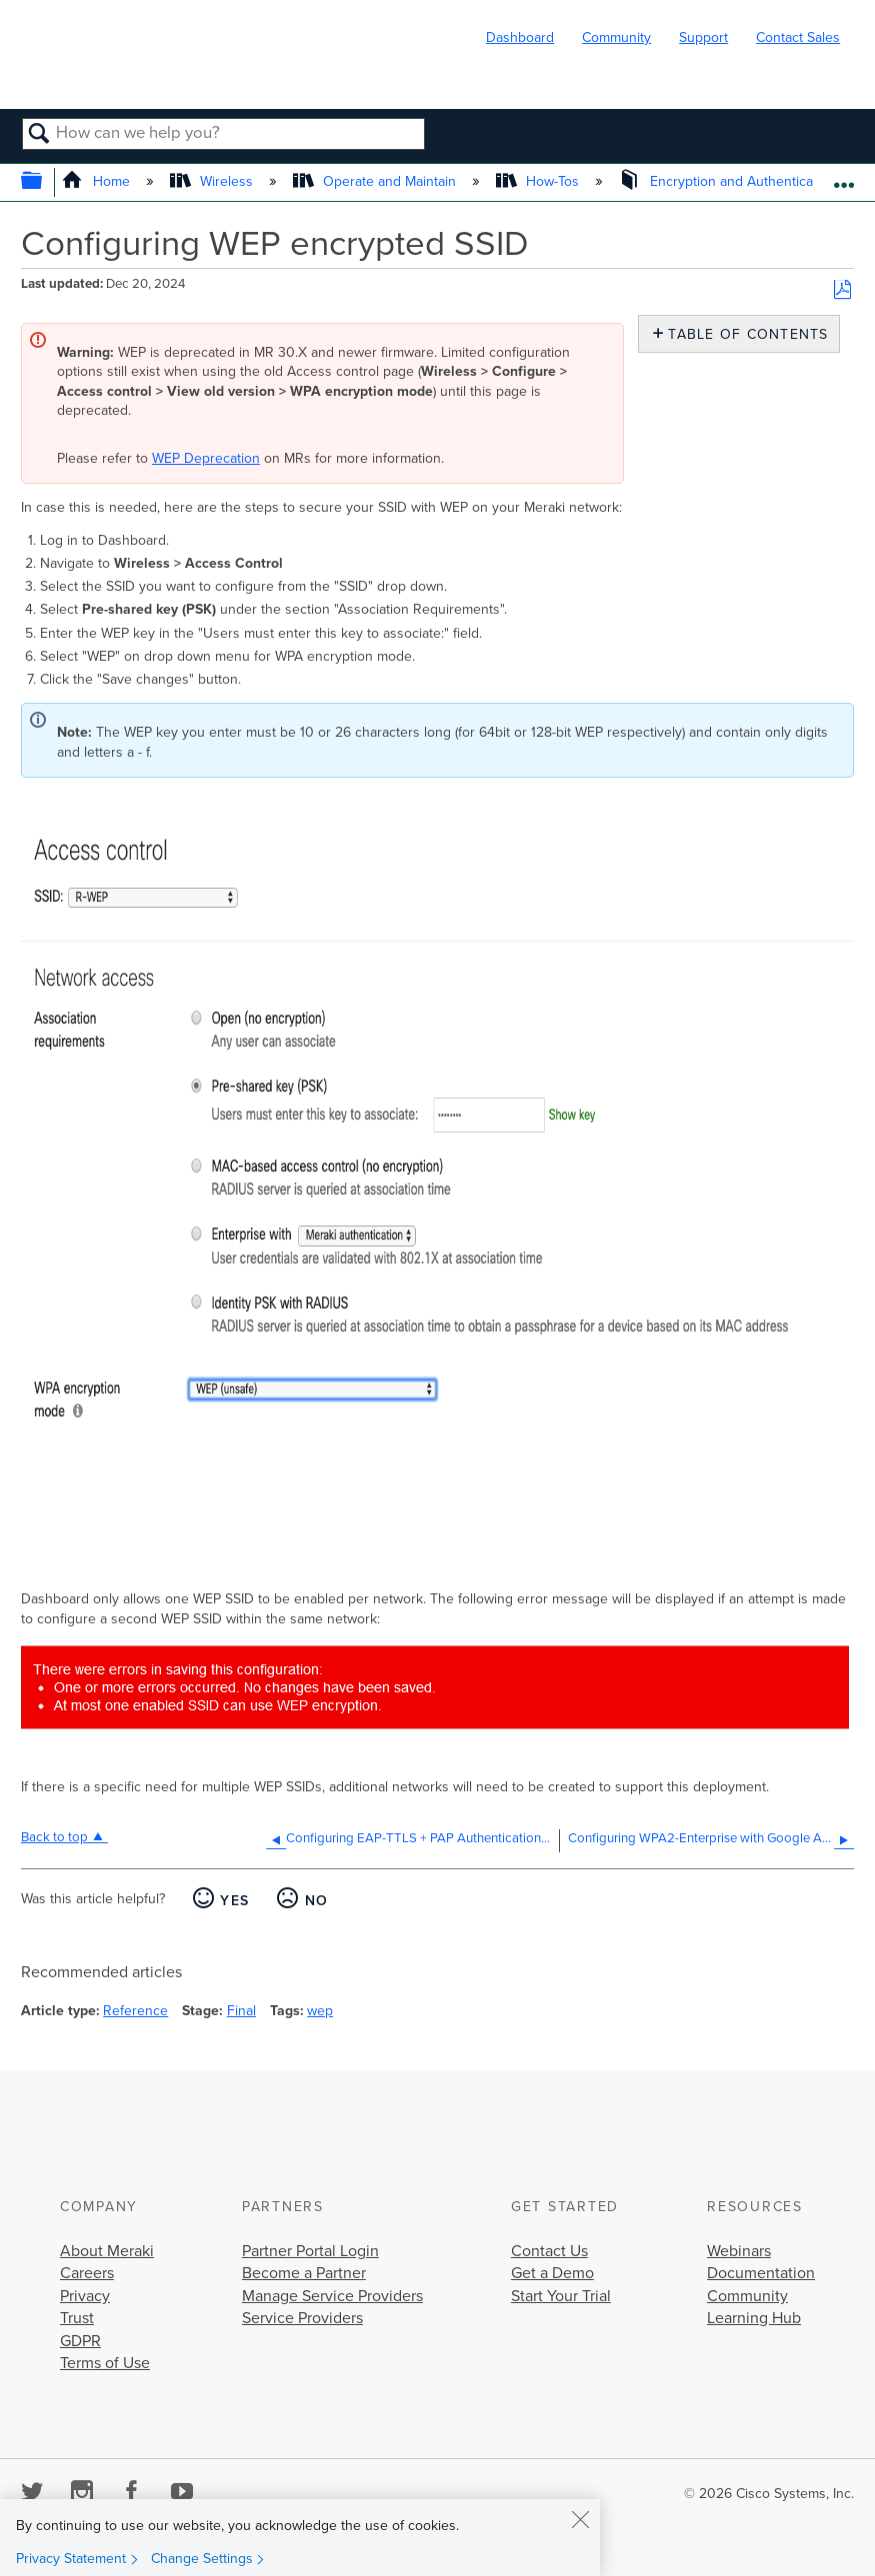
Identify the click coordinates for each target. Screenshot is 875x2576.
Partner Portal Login (310, 2251)
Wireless (213, 181)
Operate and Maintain (376, 181)
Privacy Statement (71, 2558)
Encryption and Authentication (729, 181)
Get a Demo (552, 2273)
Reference (135, 2010)
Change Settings (202, 2558)
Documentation (761, 2273)
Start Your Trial (561, 2296)
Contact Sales (798, 37)
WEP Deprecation (206, 458)
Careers (87, 2273)
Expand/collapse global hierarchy (44, 182)
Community (616, 37)
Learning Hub (754, 2318)
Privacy (85, 2296)
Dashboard (520, 37)
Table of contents (743, 334)
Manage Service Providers (332, 2296)
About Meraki (107, 2251)
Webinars (739, 2251)
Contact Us (549, 2251)
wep (320, 2010)
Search (39, 135)
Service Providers (302, 2318)
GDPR (80, 2341)
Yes (234, 1900)
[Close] (580, 2519)
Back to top (54, 1837)
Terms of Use (105, 2363)
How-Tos (539, 181)
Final (241, 2010)
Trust (77, 2318)
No (317, 1900)
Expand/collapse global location (843, 176)
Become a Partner (304, 2273)
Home (97, 181)
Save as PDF (842, 290)
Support (703, 37)
